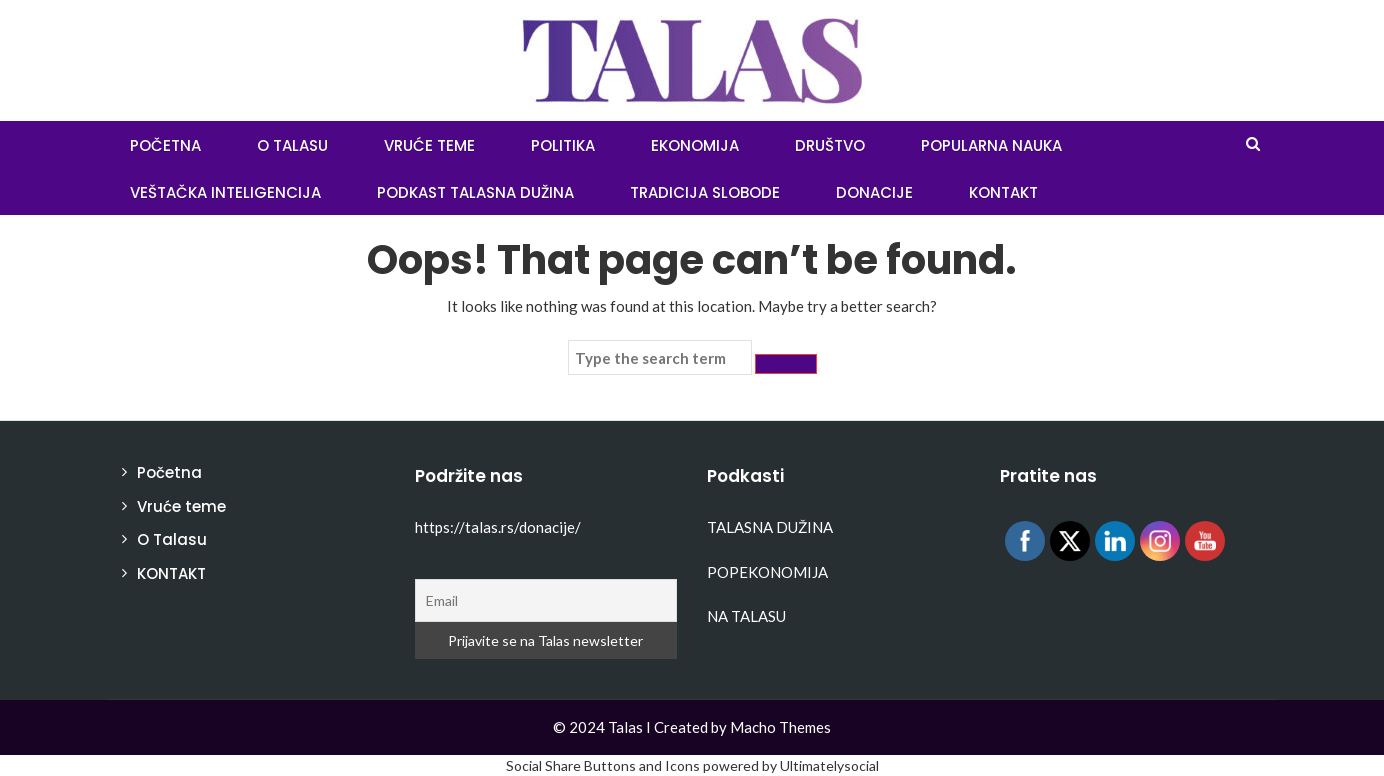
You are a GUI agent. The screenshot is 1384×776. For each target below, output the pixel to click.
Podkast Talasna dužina (475, 192)
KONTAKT (1003, 192)
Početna (169, 472)
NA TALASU (746, 616)
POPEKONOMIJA (767, 572)
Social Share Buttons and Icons (603, 765)
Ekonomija (695, 145)
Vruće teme (429, 145)
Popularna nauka (991, 145)
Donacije (874, 192)
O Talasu (292, 145)
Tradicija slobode (705, 192)
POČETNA (165, 145)
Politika (563, 145)
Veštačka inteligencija (225, 192)
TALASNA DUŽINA (770, 527)
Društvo (830, 145)
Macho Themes (780, 727)
